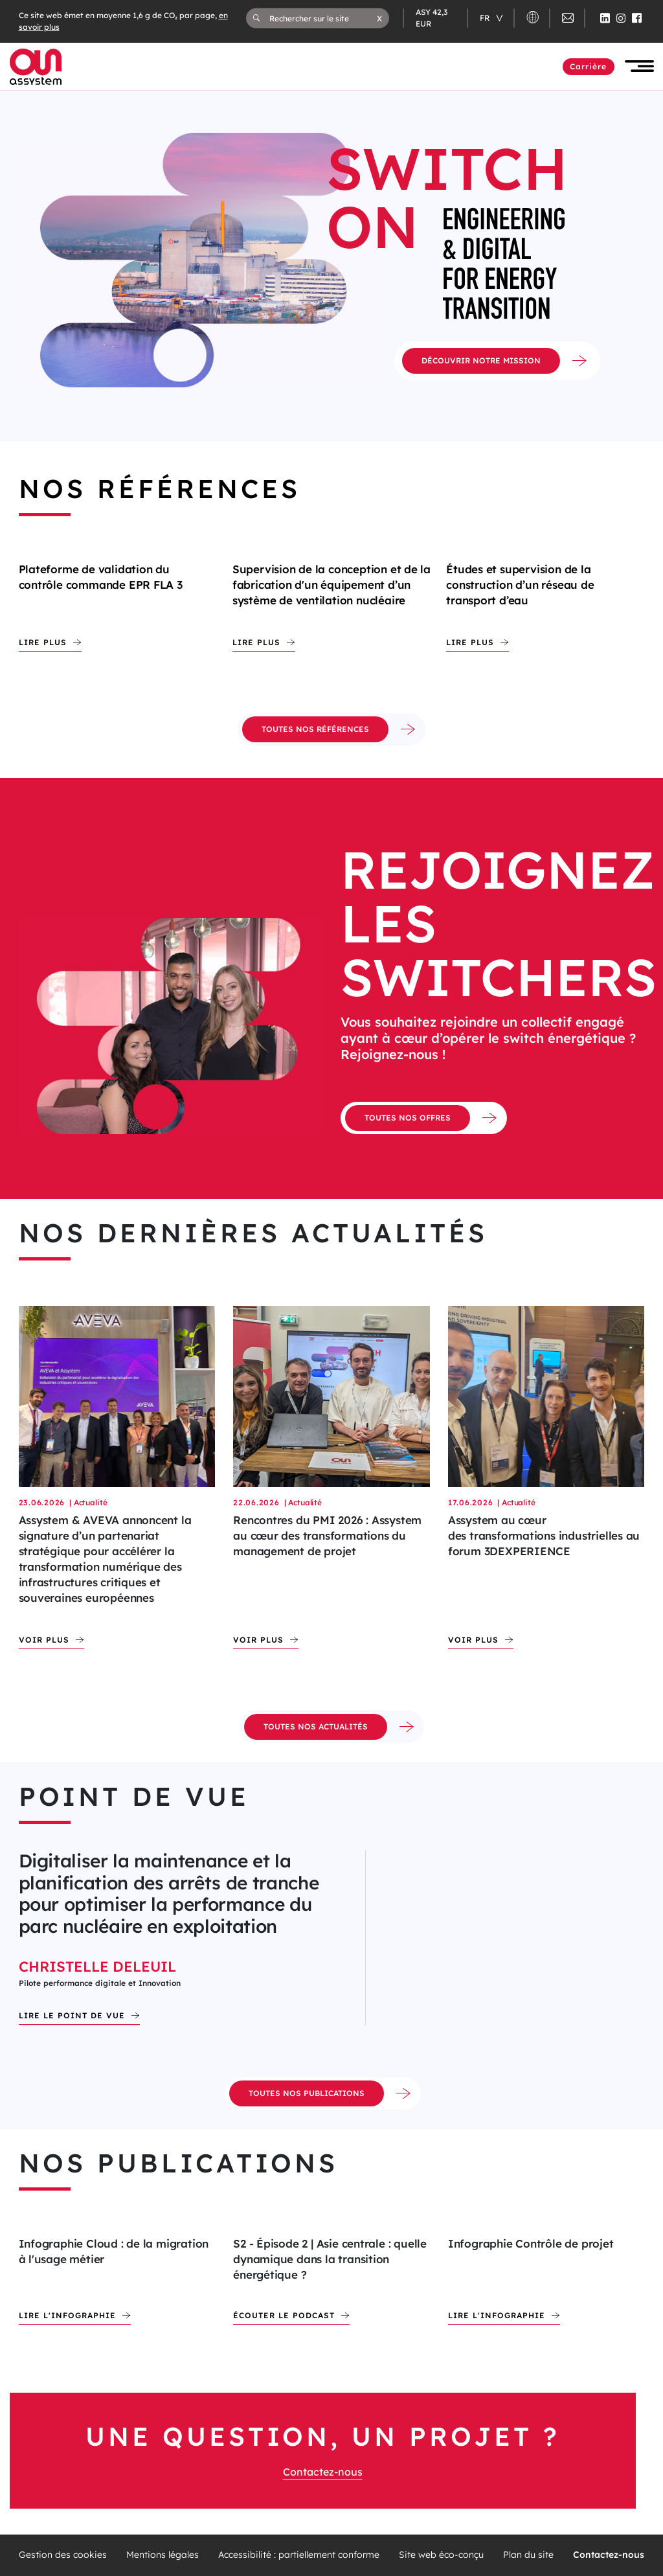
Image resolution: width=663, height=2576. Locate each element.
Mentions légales (162, 2554)
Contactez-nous (323, 2471)
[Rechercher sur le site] (323, 18)
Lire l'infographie (67, 2315)
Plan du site (528, 2554)
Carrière (588, 66)
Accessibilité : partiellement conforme (298, 2554)
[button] (379, 18)
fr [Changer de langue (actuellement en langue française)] (485, 18)
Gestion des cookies (63, 2554)
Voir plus (44, 1640)
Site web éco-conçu (441, 2554)
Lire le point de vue (72, 2015)
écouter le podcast (284, 2315)
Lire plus (43, 642)
